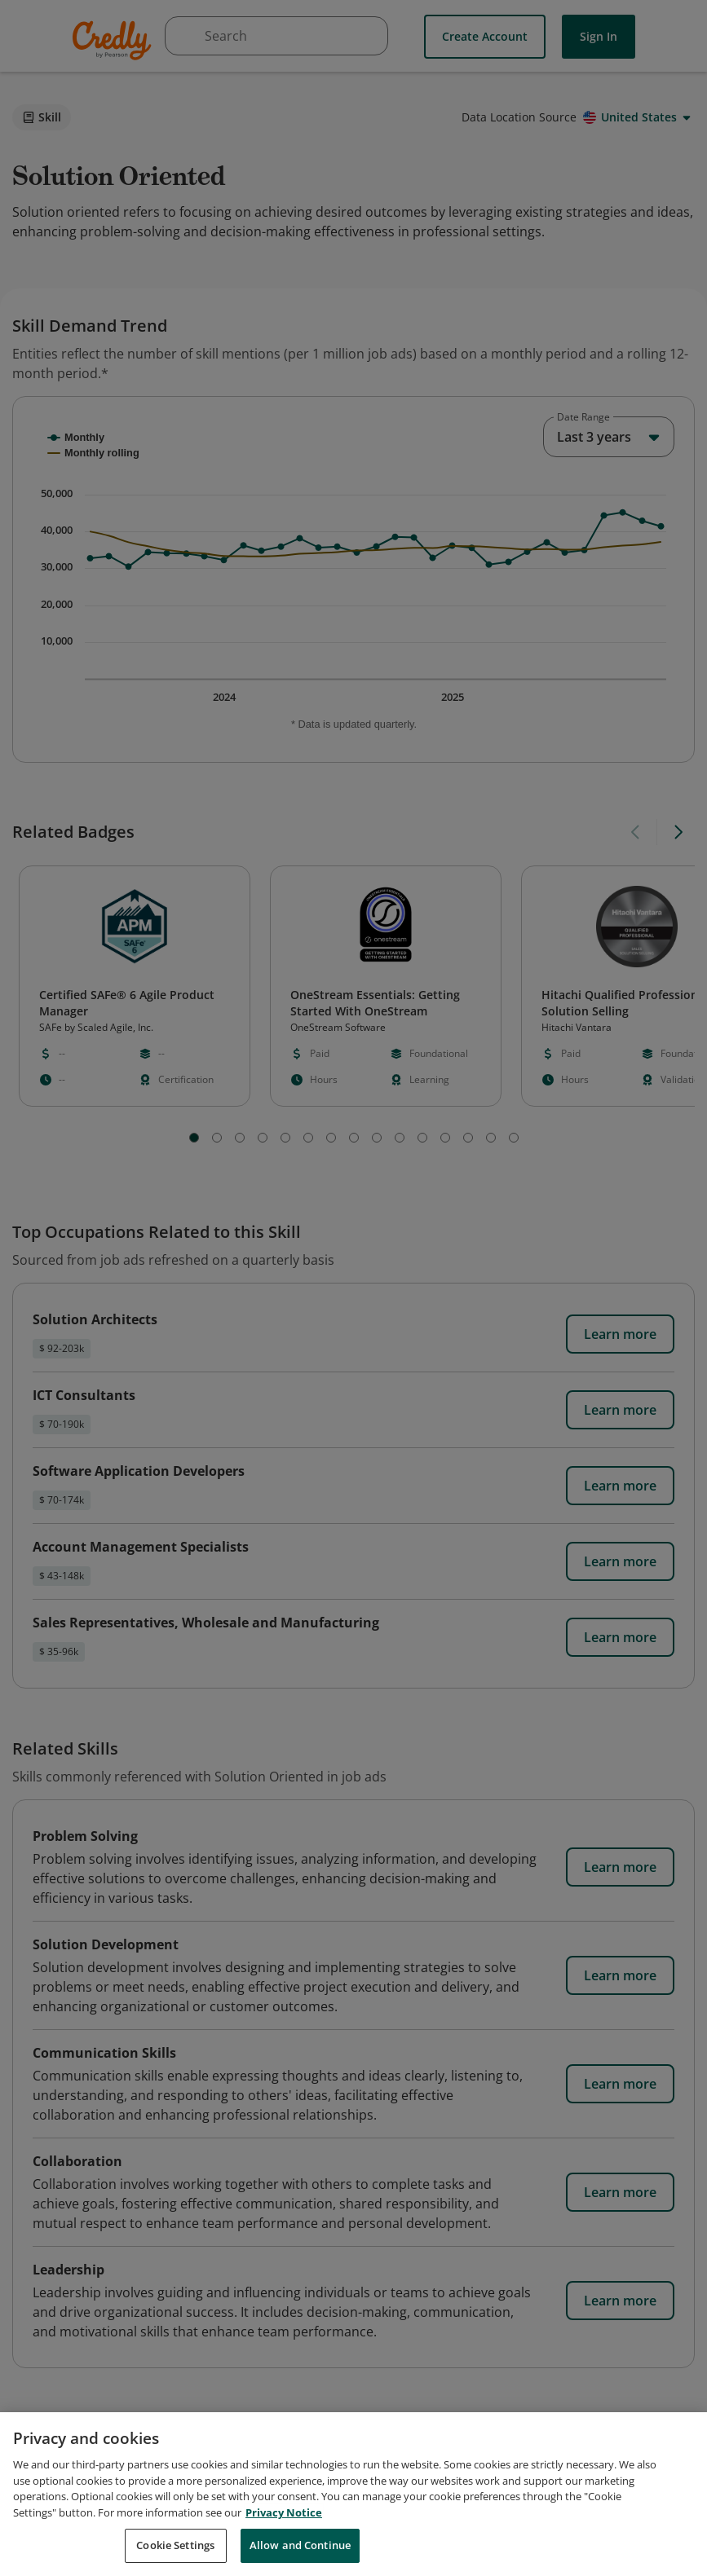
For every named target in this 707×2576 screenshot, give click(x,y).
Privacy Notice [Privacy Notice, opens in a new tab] (283, 2512)
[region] (353, 2494)
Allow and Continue (300, 2545)
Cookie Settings (175, 2545)
